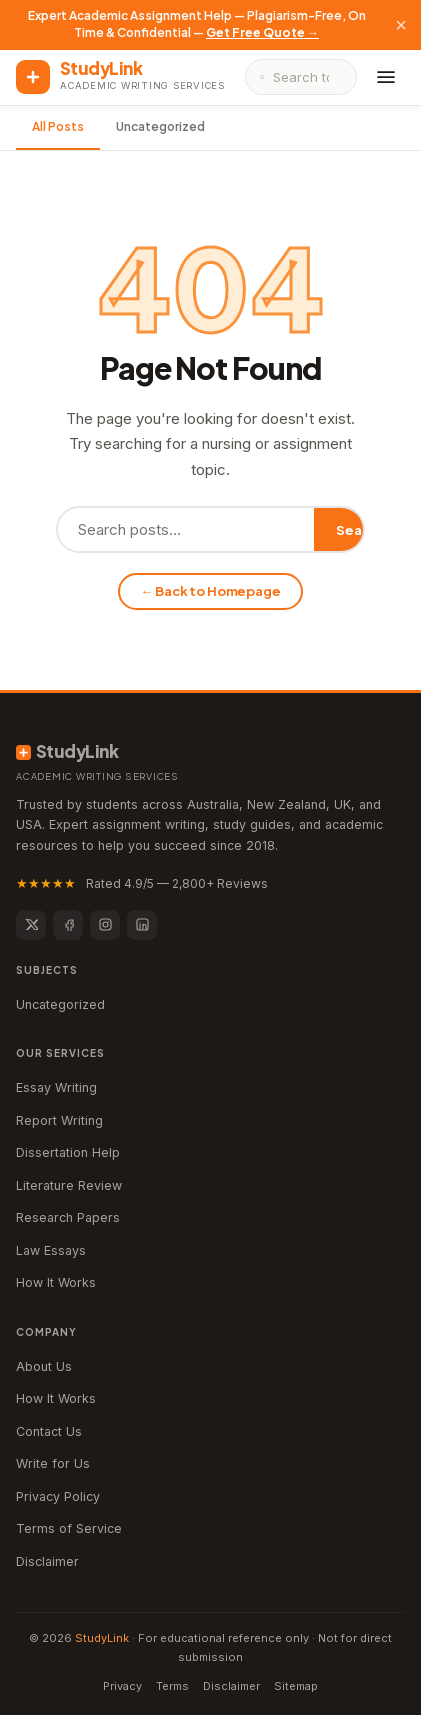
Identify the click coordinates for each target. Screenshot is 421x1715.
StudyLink (102, 1638)
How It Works (56, 1282)
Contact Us (49, 1431)
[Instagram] (105, 925)
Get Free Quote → (262, 32)
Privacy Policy (58, 1496)
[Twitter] (31, 925)
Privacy (122, 1686)
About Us (44, 1366)
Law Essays (51, 1250)
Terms (172, 1686)
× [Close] (401, 25)
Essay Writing (56, 1087)
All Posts (58, 126)
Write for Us (53, 1463)
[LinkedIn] (142, 925)
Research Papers (68, 1217)
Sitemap (296, 1686)
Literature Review (69, 1185)
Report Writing (59, 1120)
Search (359, 530)
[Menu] (386, 77)
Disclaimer (47, 1561)
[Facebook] (68, 925)
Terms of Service (69, 1528)
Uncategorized (160, 126)
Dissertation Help (68, 1152)
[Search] (307, 77)
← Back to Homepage (210, 591)
